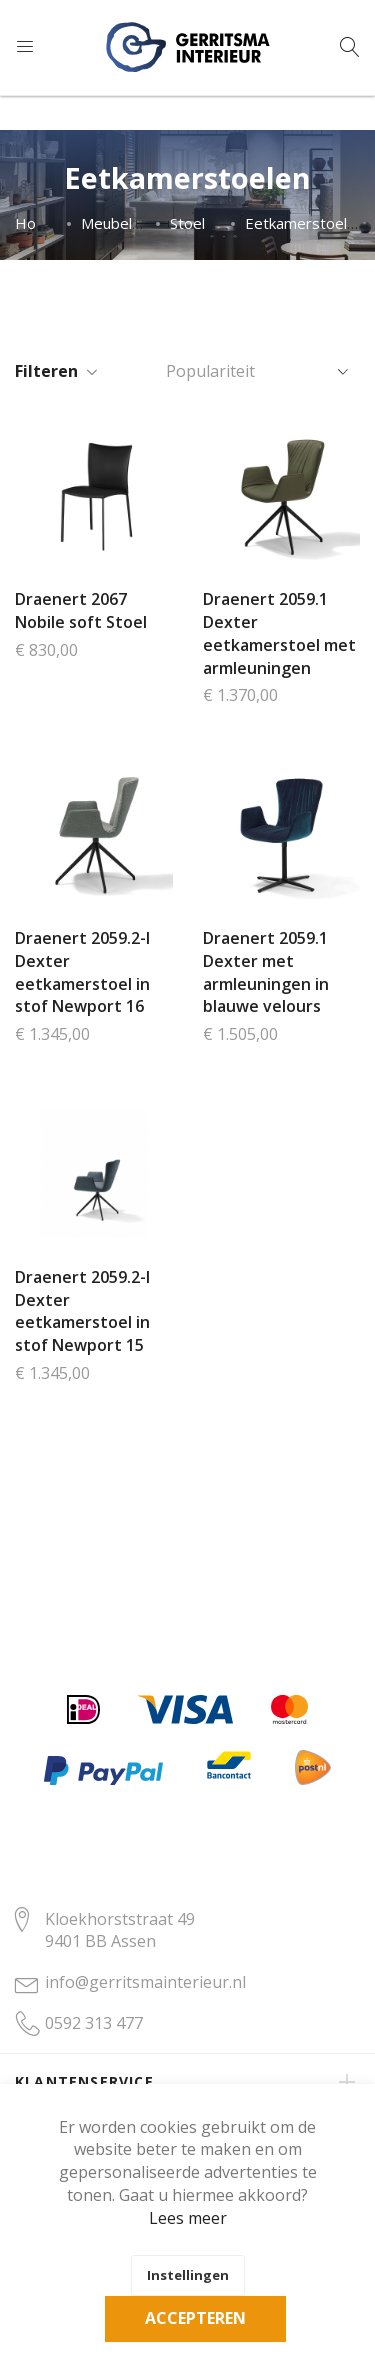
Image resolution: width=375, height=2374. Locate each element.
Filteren (46, 371)
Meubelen (115, 223)
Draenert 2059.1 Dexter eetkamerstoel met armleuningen (279, 633)
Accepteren (195, 2318)
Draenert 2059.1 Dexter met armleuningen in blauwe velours (266, 972)
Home (36, 223)
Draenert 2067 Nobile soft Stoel (81, 610)
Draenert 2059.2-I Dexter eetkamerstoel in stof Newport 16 (82, 972)
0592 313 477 (94, 2023)
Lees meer (188, 2218)
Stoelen (196, 223)
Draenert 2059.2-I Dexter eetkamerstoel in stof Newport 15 (82, 1311)
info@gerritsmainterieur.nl (145, 1982)
